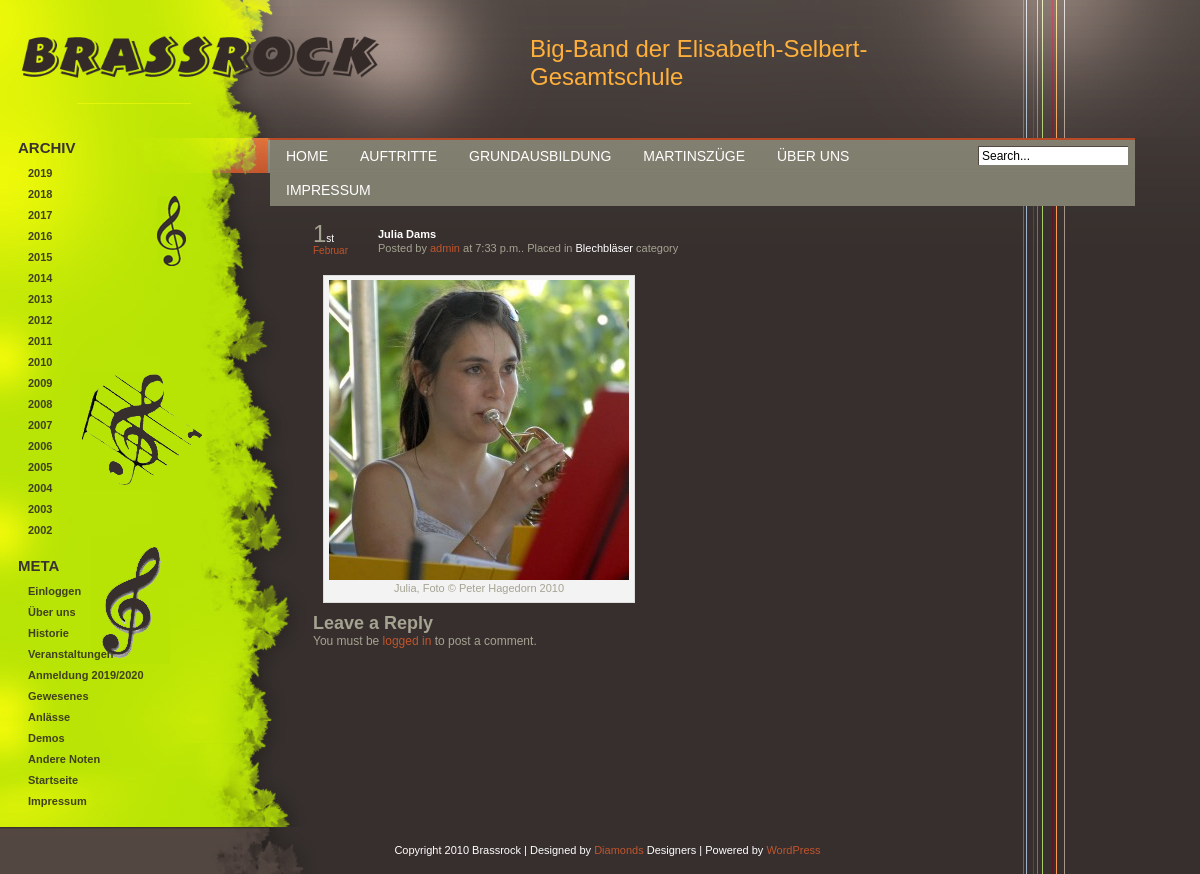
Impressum (328, 190)
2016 (40, 236)
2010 (40, 362)
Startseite (53, 780)
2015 (40, 257)
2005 (40, 467)
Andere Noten (64, 759)
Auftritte (398, 156)
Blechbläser (604, 248)
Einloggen (54, 591)
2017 (40, 215)
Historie (48, 633)
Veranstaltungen (71, 654)
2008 (40, 404)
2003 (40, 509)
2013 (40, 299)
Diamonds (619, 850)
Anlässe (49, 717)
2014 (40, 278)
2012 (40, 320)
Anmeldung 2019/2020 (86, 675)
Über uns (813, 156)
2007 (40, 425)
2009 (40, 383)
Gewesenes (58, 696)
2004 (40, 488)
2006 (40, 446)
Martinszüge (694, 156)
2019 (40, 173)
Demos (46, 738)
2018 (40, 194)
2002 (40, 530)
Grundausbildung (540, 156)
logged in (407, 641)
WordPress (793, 850)
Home (307, 156)
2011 (40, 341)
